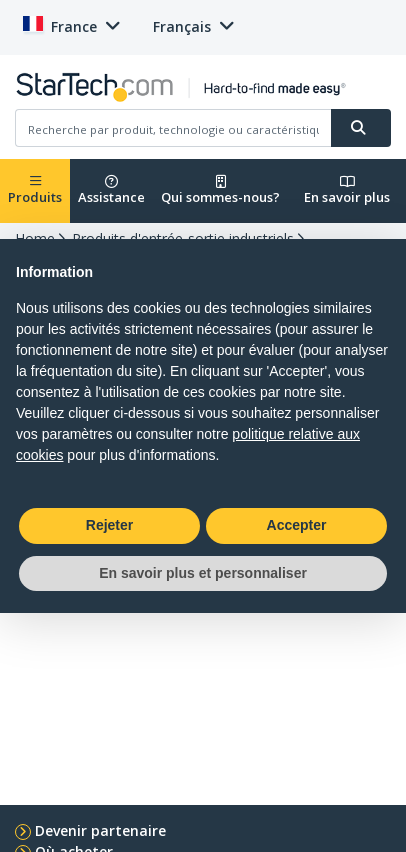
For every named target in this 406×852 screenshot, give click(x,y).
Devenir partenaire (100, 830)
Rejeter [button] (109, 525)
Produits (35, 190)
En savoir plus (347, 190)
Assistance (111, 190)
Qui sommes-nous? (220, 190)
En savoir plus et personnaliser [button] (203, 573)
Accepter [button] (297, 525)
